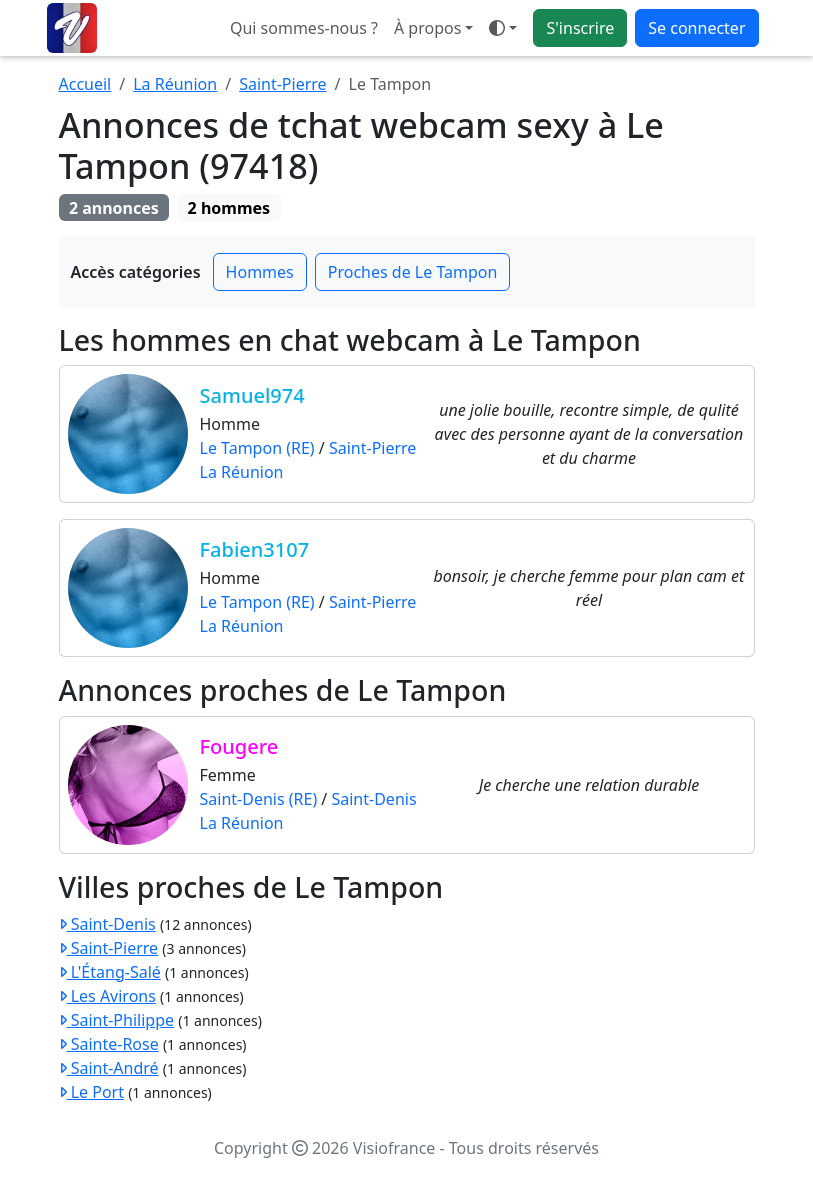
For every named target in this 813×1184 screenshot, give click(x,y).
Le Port (91, 1092)
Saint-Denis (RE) (259, 799)
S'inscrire (580, 28)
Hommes (260, 272)
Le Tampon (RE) (257, 448)
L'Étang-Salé (110, 972)
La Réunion (175, 84)
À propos (427, 28)
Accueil (85, 84)
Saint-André (109, 1068)
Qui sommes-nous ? (304, 28)
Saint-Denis (373, 799)
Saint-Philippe (117, 1020)
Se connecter (696, 28)
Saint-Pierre (282, 84)
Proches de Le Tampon (413, 272)
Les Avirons (107, 996)
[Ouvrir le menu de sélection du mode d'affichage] (503, 28)
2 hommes (229, 208)
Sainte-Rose (109, 1044)
